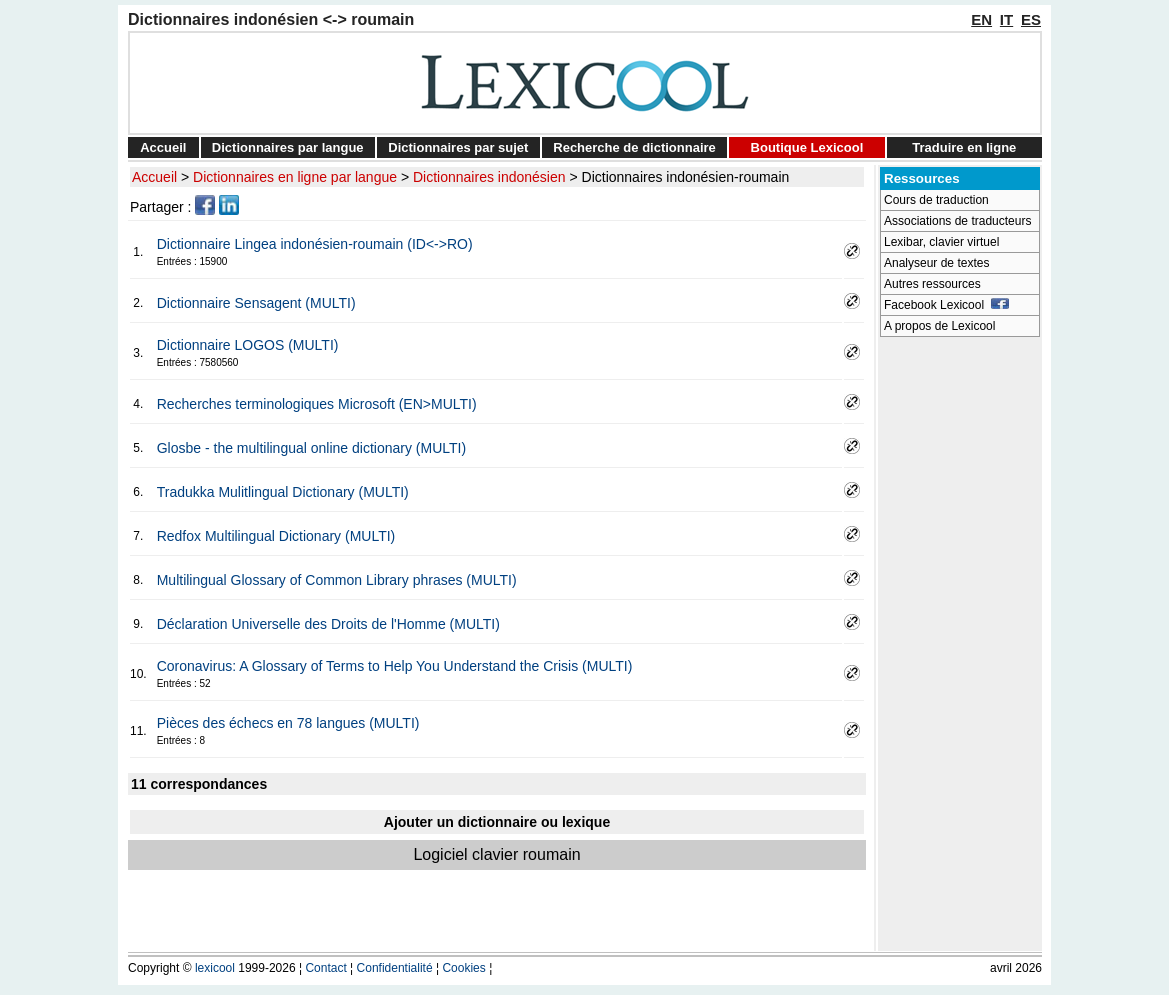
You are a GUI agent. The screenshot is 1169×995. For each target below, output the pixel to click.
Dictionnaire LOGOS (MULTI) (248, 345)
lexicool (215, 968)
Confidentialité (395, 968)
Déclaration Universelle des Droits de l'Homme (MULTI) (328, 624)
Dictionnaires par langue (288, 147)
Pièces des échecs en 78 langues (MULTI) (288, 723)
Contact (325, 968)
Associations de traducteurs (957, 221)
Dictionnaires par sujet (458, 147)
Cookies (463, 968)
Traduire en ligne (964, 147)
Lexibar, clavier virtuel (941, 242)
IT (1006, 19)
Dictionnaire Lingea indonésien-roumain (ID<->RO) (315, 244)
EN (981, 19)
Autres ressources (932, 284)
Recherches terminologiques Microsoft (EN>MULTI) (317, 404)
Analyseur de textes (936, 263)
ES (1031, 19)
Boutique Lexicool (807, 147)
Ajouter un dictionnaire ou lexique (497, 822)
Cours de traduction (936, 200)
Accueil (163, 147)
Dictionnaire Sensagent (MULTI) (256, 303)
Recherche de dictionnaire (634, 147)
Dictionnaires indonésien (489, 177)
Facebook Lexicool (946, 305)
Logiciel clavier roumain (496, 854)
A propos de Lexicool (939, 326)
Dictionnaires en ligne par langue (295, 177)
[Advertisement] (960, 646)
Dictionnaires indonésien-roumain (686, 177)
